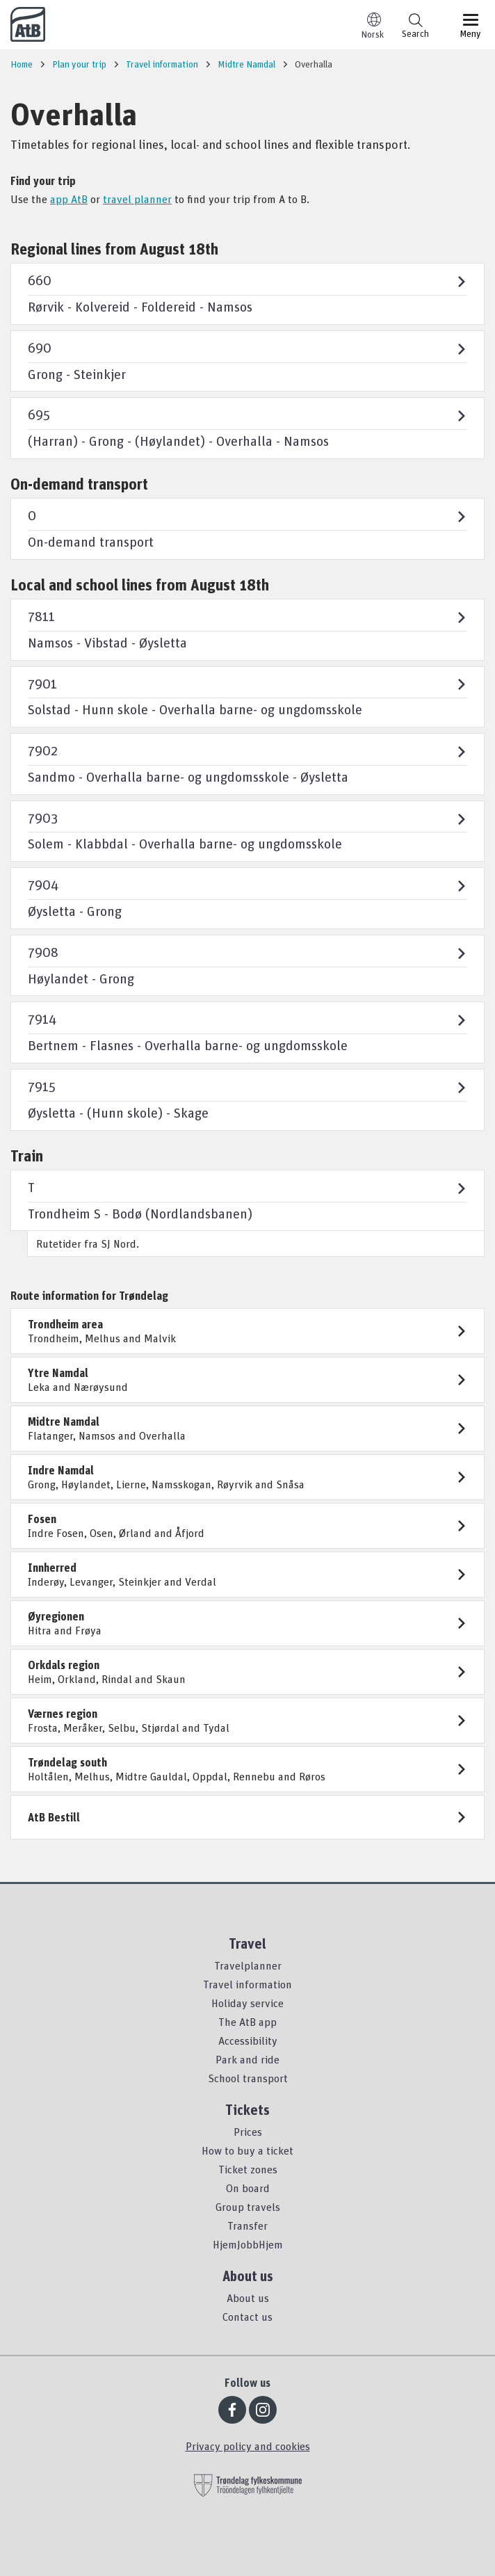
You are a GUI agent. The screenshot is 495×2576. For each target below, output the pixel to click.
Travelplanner (248, 1965)
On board (248, 2188)
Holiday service (247, 2003)
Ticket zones (247, 2169)
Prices (248, 2132)
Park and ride (247, 2059)
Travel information (247, 1984)
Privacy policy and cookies (248, 2446)
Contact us (247, 2317)
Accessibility (247, 2040)
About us (248, 2298)
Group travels (248, 2207)
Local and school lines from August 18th (139, 584)
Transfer (247, 2225)
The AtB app (247, 2022)
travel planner (137, 199)
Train (26, 1155)
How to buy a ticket (247, 2150)
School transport (248, 2078)
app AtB (69, 199)
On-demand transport (79, 483)
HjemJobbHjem (248, 2244)
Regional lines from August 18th (114, 248)
